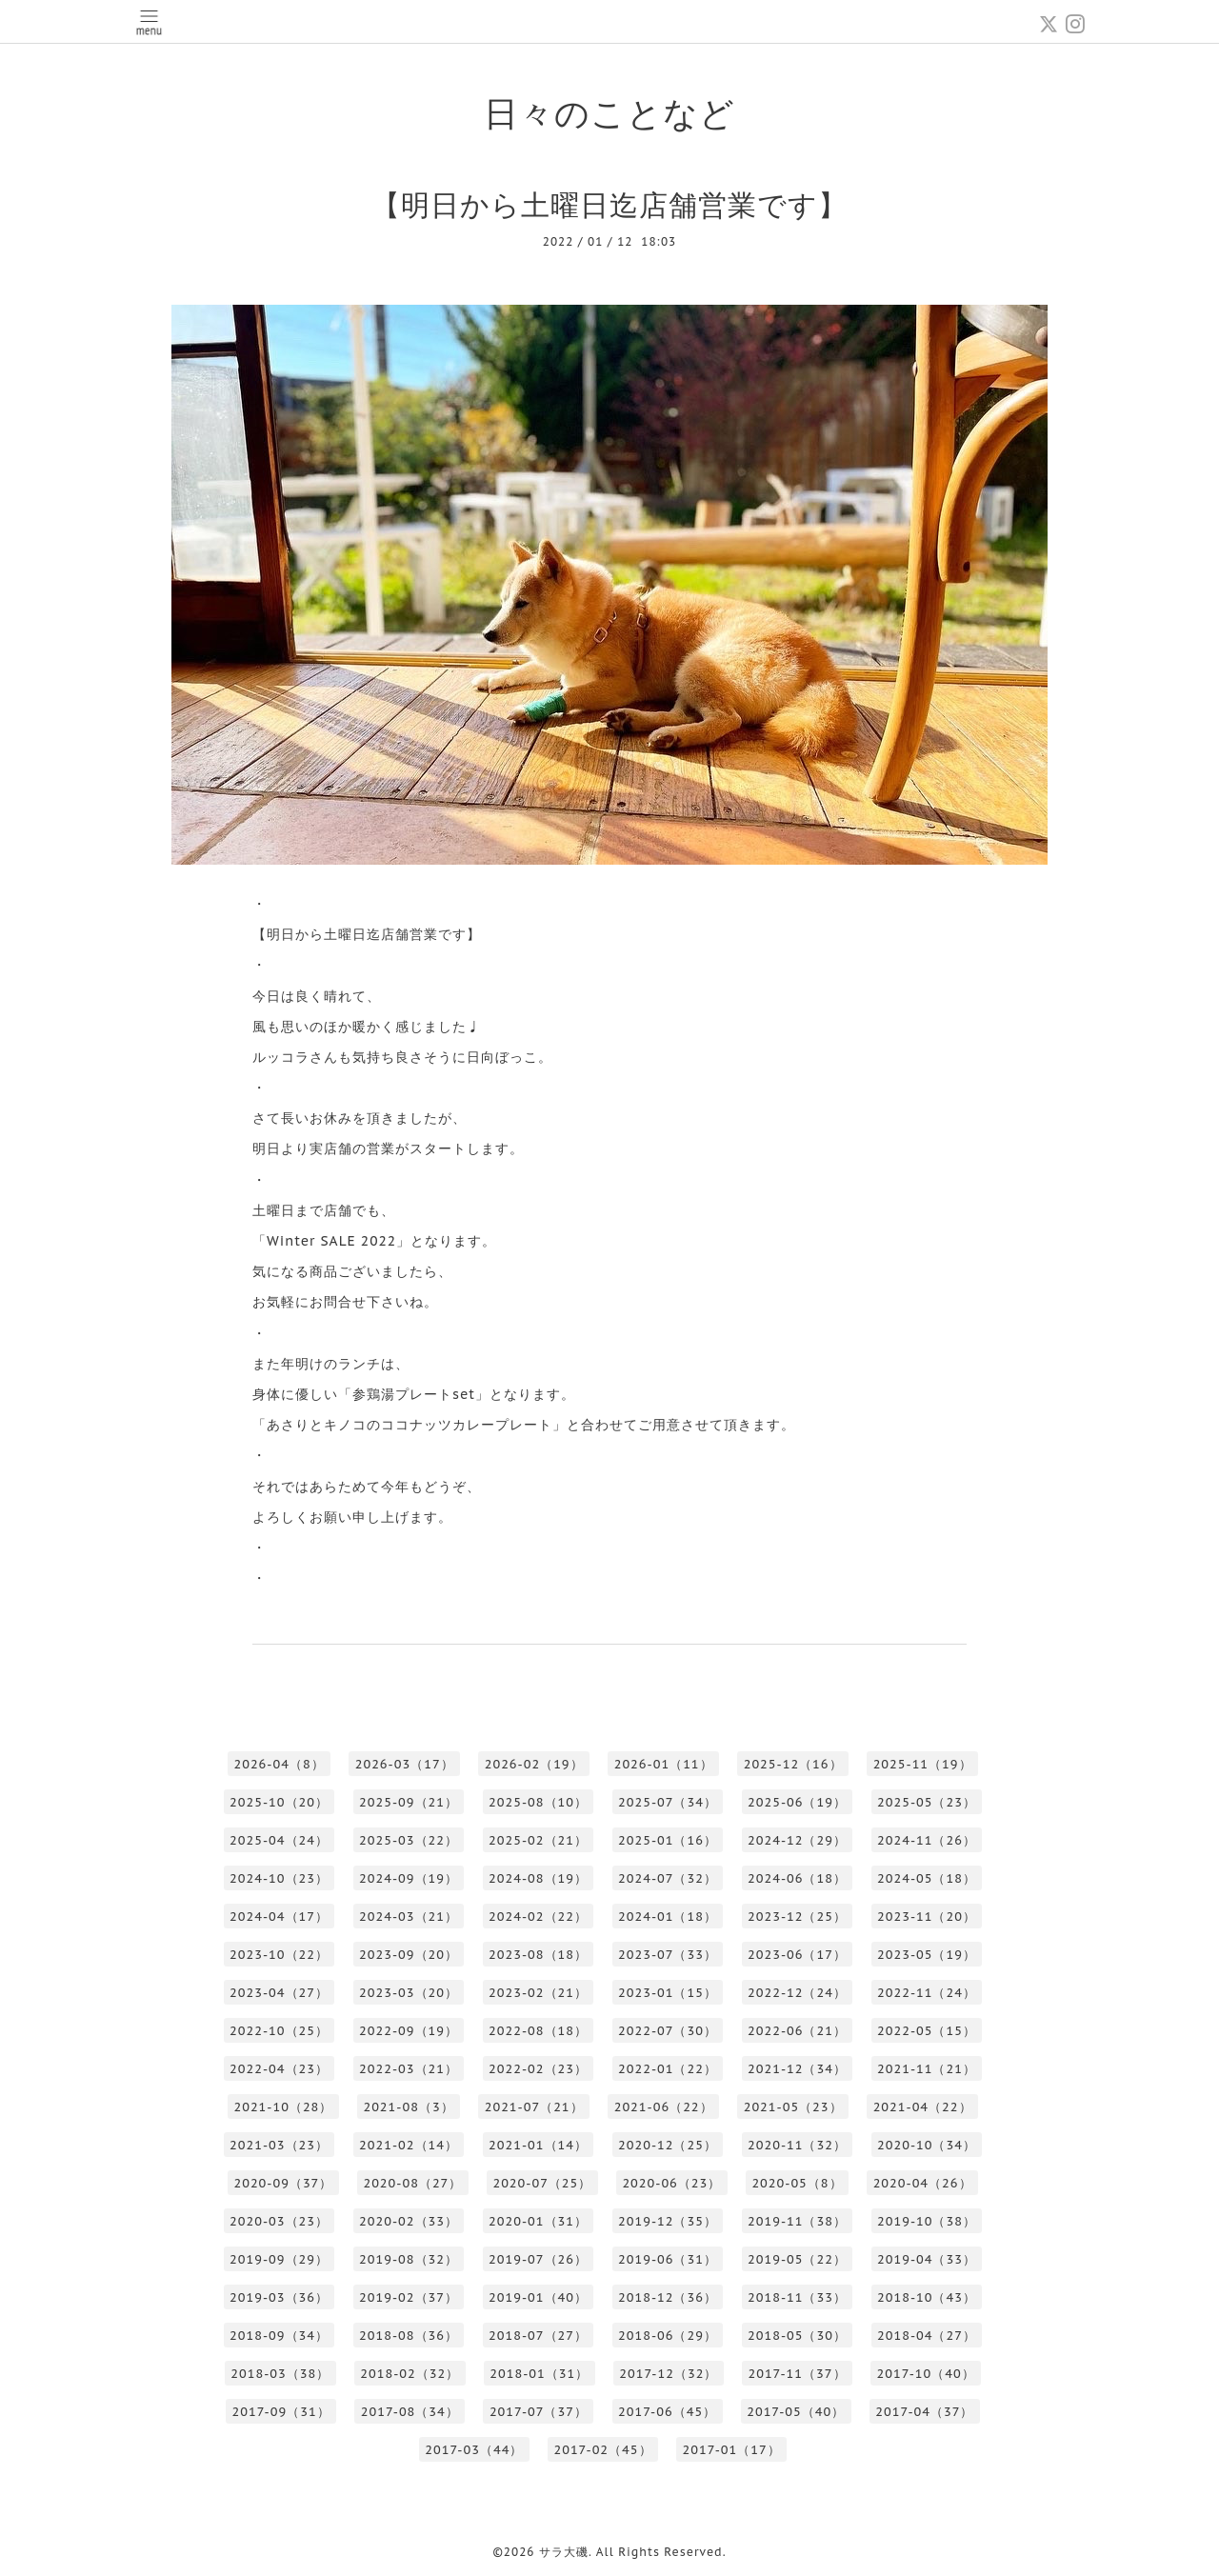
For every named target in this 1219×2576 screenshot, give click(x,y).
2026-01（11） (663, 1764)
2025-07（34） (667, 1802)
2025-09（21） (408, 1802)
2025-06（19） (797, 1802)
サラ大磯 (564, 2552)
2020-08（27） (412, 2183)
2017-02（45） (602, 2450)
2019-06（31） (667, 2259)
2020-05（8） (796, 2183)
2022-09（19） (408, 2031)
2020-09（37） (282, 2183)
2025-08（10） (538, 1802)
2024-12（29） (797, 1840)
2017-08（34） (410, 2412)
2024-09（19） (408, 1878)
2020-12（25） (667, 2145)
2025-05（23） (926, 1802)
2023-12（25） (797, 1916)
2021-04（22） (922, 2107)
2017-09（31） (281, 2412)
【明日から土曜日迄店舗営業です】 (609, 204)
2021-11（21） (926, 2069)
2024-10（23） (279, 1878)
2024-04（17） (279, 1916)
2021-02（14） (408, 2145)
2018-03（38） (280, 2374)
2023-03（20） (408, 1993)
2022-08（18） (538, 2031)
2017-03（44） (474, 2450)
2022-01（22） (667, 2069)
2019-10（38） (926, 2221)
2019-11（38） (797, 2221)
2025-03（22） (408, 1840)
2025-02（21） (538, 1840)
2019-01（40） (538, 2297)
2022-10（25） (279, 2031)
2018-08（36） (408, 2335)
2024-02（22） (538, 1916)
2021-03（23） (279, 2145)
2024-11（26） (926, 1840)
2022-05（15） (926, 2031)
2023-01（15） (667, 1993)
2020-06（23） (671, 2183)
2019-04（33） (926, 2259)
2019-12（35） (667, 2221)
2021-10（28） (282, 2107)
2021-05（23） (793, 2107)
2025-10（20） (279, 1802)
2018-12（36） (667, 2297)
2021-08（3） (408, 2107)
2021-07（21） (534, 2107)
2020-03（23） (279, 2221)
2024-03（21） (408, 1916)
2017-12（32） (668, 2374)
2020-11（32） (797, 2145)
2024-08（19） (538, 1878)
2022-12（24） (797, 1993)
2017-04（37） (924, 2412)
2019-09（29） (279, 2259)
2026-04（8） (278, 1764)
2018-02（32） (409, 2374)
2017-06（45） (667, 2412)
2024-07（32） (667, 1878)
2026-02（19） (534, 1764)
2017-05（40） (796, 2412)
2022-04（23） (279, 2069)
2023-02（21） (538, 1993)
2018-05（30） (797, 2335)
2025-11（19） (922, 1764)
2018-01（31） (539, 2374)
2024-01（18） (667, 1916)
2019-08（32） (408, 2259)
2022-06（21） (797, 2031)
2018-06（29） (667, 2335)
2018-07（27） (538, 2335)
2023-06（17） (797, 1955)
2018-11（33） (797, 2297)
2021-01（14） (538, 2145)
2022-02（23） (538, 2069)
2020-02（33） (408, 2221)
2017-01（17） (732, 2450)
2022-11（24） (926, 1993)
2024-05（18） (926, 1878)
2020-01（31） (538, 2221)
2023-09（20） (408, 1955)
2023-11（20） (926, 1916)
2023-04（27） (279, 1993)
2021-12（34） (797, 2069)
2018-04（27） (926, 2335)
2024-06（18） (797, 1878)
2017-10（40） (926, 2374)
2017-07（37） (539, 2412)
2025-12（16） (793, 1764)
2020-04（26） (922, 2183)
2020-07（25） (541, 2183)
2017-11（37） (797, 2374)
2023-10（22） (279, 1955)
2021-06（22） (663, 2107)
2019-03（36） (279, 2297)
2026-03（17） (404, 1764)
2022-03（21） (408, 2069)
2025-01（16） (667, 1840)
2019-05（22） (797, 2259)
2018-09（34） (279, 2335)
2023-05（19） (926, 1955)
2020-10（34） (926, 2145)
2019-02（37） (408, 2297)
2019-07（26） (538, 2259)
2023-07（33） (667, 1955)
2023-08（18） (538, 1955)
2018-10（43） (926, 2297)
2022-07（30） (667, 2031)
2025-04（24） (279, 1840)
